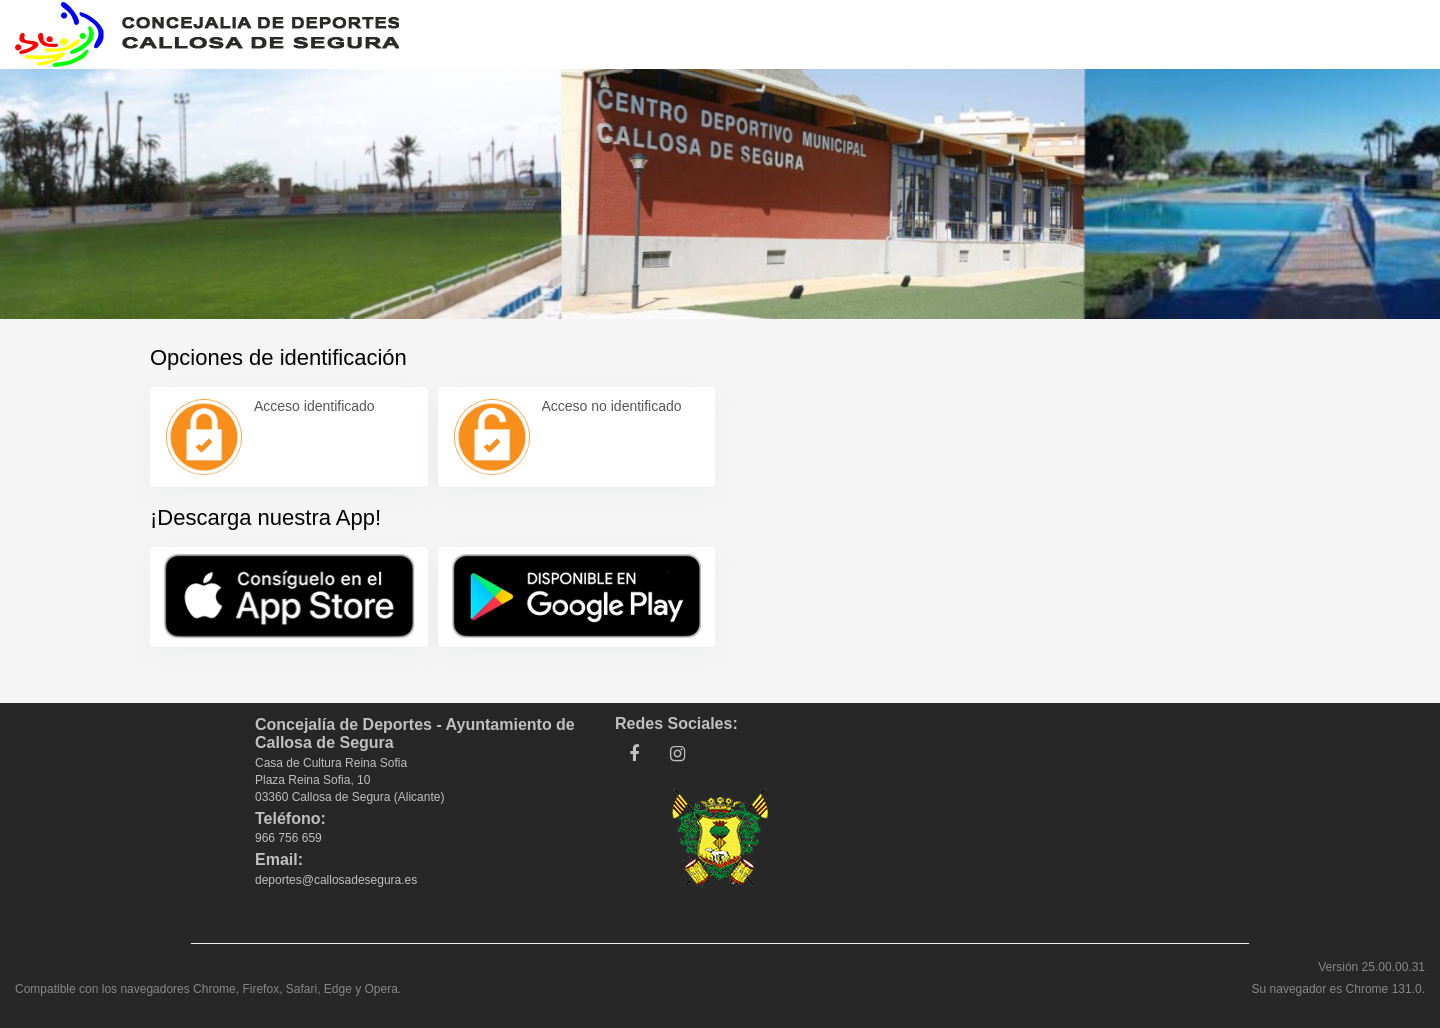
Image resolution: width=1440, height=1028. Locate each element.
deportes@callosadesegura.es (336, 880)
